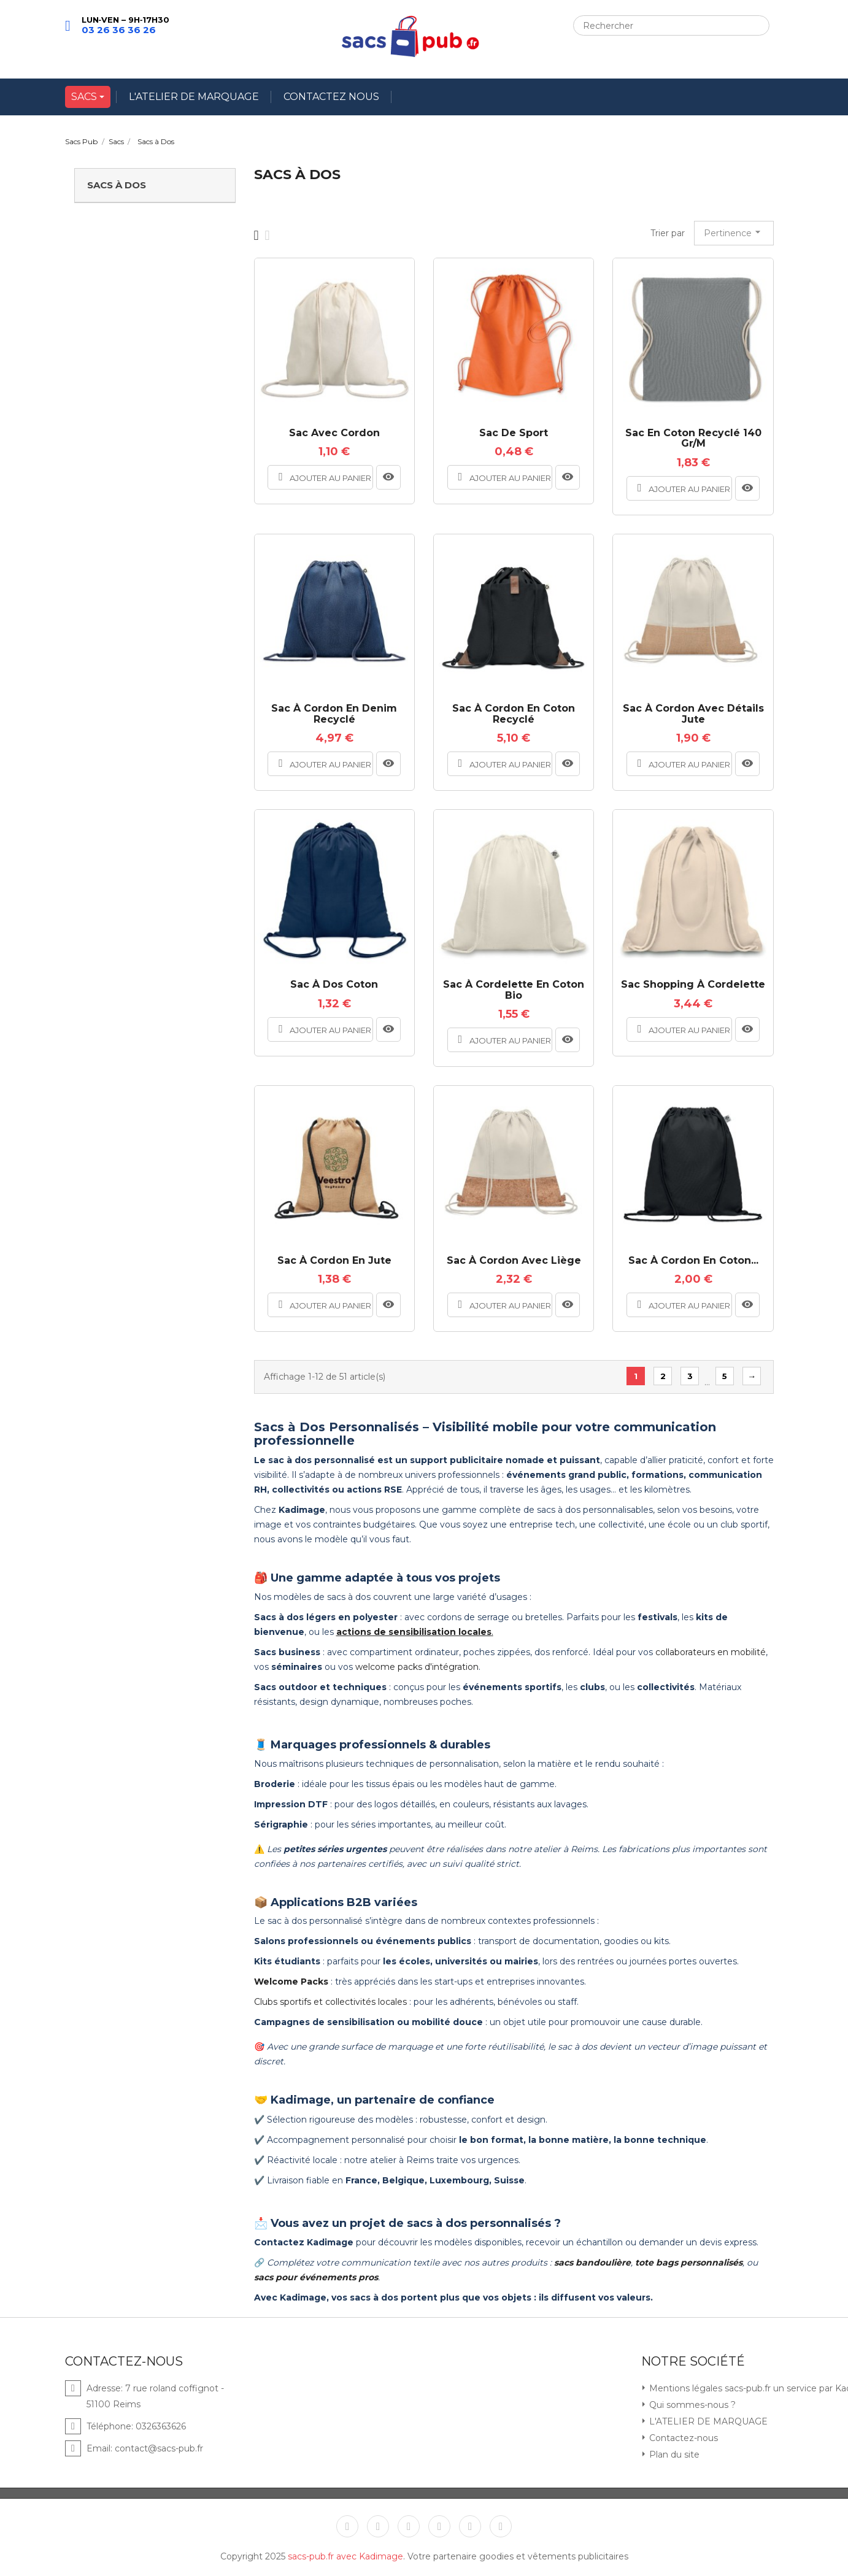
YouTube (409, 2526)
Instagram (470, 2526)
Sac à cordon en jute (334, 1260)
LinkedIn (501, 2526)
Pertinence (734, 232)
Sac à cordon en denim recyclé (334, 714)
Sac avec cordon (334, 433)
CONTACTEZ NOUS (331, 96)
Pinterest (439, 2526)
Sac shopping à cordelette (693, 984)
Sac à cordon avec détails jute (693, 714)
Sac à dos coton (334, 984)
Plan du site (673, 2454)
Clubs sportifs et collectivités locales (330, 2001)
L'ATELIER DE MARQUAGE (194, 96)
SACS (85, 96)
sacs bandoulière (592, 2262)
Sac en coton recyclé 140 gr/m (693, 438)
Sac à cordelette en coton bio (513, 990)
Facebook (347, 2526)
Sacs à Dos (116, 185)
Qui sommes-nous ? (691, 2404)
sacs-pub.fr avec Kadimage (345, 2556)
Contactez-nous (682, 2437)
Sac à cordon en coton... (693, 1260)
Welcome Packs (291, 1981)
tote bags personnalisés (688, 2262)
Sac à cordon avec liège (514, 1260)
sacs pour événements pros (316, 2277)
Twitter (378, 2526)
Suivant (751, 1376)
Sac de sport (513, 433)
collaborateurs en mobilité (710, 1652)
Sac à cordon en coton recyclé (513, 714)
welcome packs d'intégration (417, 1666)
